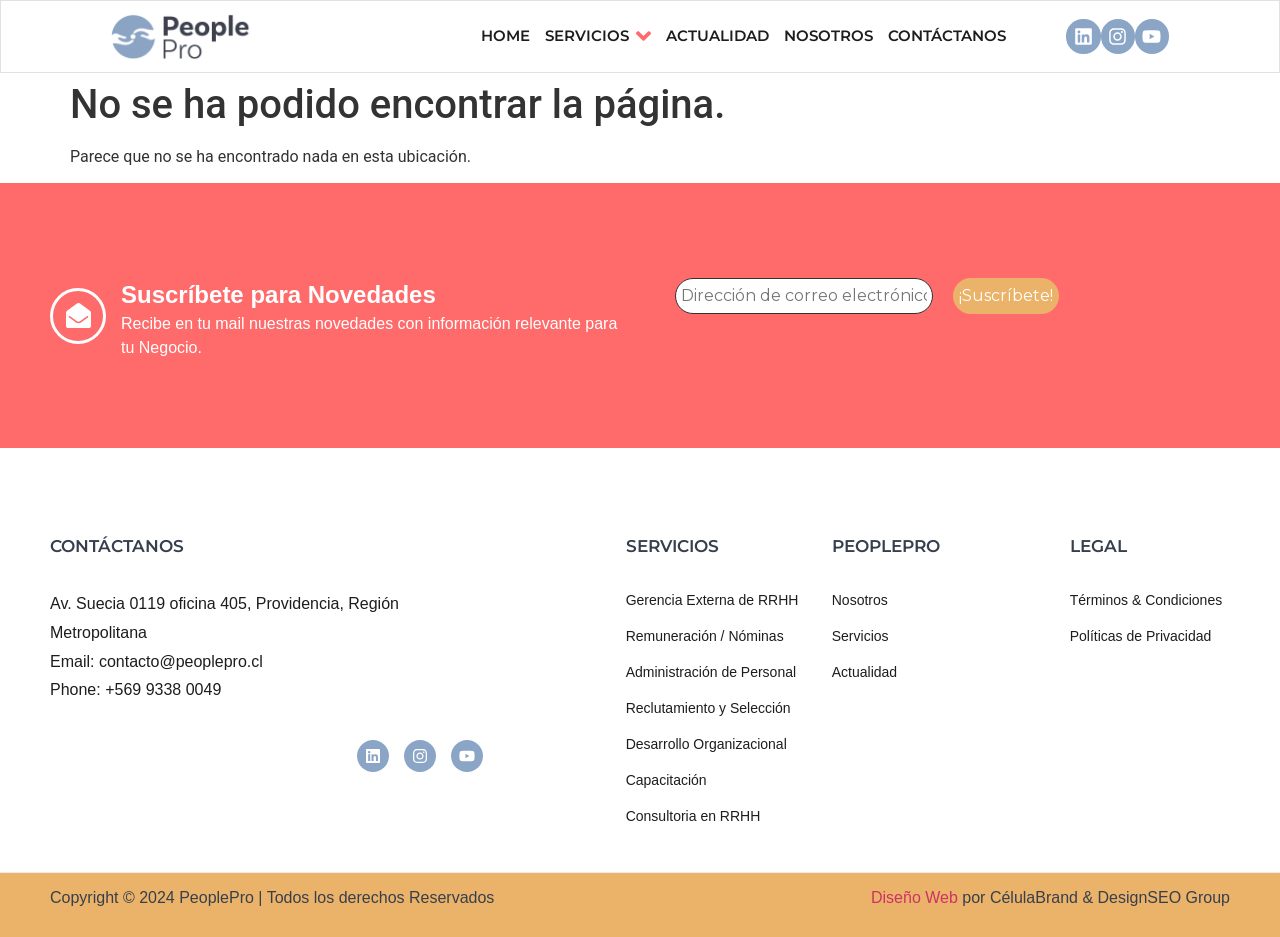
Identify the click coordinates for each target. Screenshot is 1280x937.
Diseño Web (914, 897)
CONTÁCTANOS (947, 35)
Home (505, 35)
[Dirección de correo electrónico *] (804, 296)
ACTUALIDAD (717, 35)
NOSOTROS (828, 35)
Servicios (598, 36)
